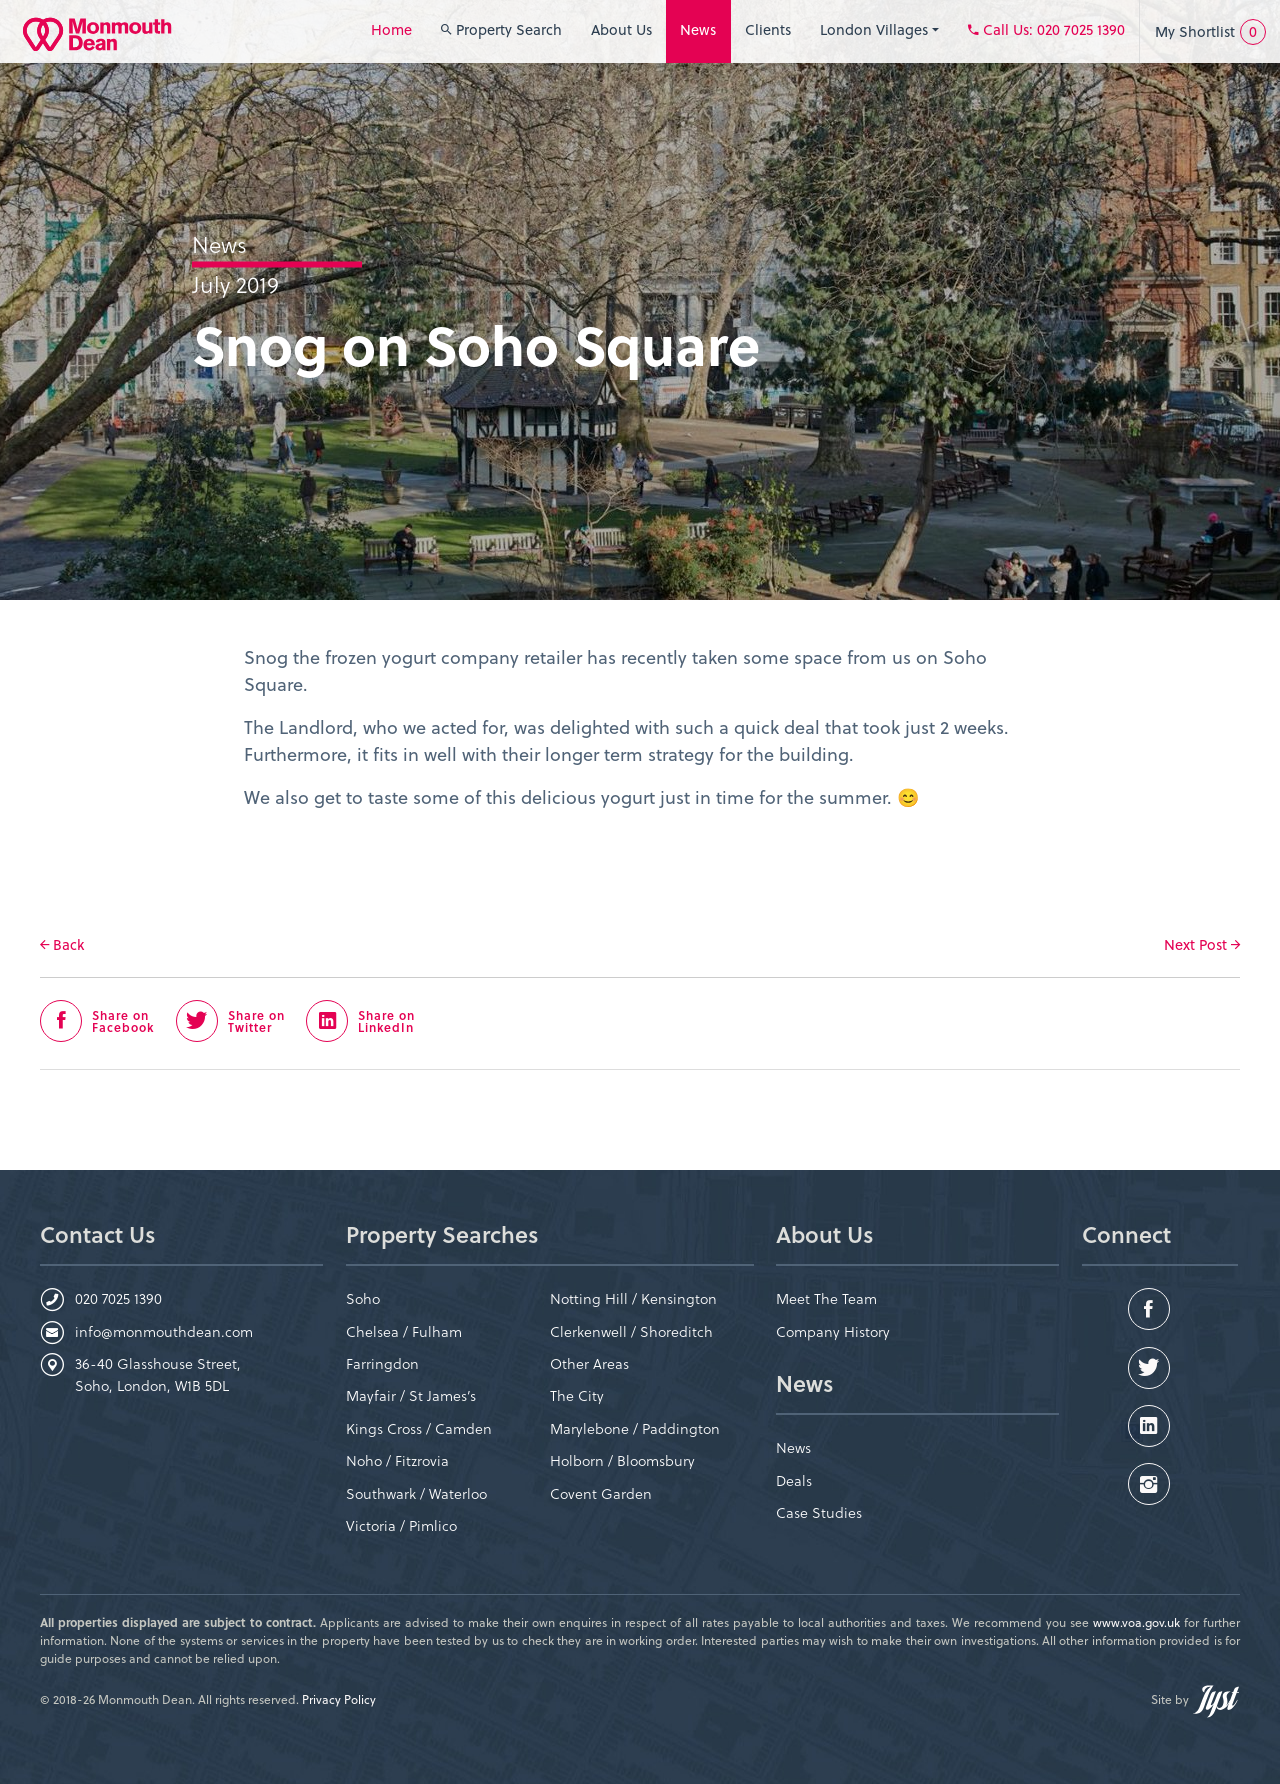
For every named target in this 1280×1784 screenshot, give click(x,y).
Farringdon (382, 1363)
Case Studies (819, 1512)
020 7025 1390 (118, 1298)
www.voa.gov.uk (1136, 1622)
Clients (768, 29)
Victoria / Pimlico (401, 1525)
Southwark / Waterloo (416, 1493)
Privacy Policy (339, 1699)
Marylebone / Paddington (635, 1428)
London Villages (879, 29)
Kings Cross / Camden (419, 1428)
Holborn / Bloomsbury (622, 1460)
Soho (363, 1298)
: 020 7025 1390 (1046, 29)
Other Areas (589, 1363)
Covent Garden (601, 1493)
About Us (621, 29)
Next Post (1202, 944)
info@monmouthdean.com (164, 1331)
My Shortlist (1210, 32)
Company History (833, 1331)
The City (577, 1395)
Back (62, 945)
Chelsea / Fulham (404, 1331)
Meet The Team (826, 1298)
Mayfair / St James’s (411, 1395)
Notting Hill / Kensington (633, 1298)
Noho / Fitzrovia (397, 1460)
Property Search (501, 29)
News (698, 29)
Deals (794, 1480)
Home (391, 29)
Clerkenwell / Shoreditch (631, 1331)
